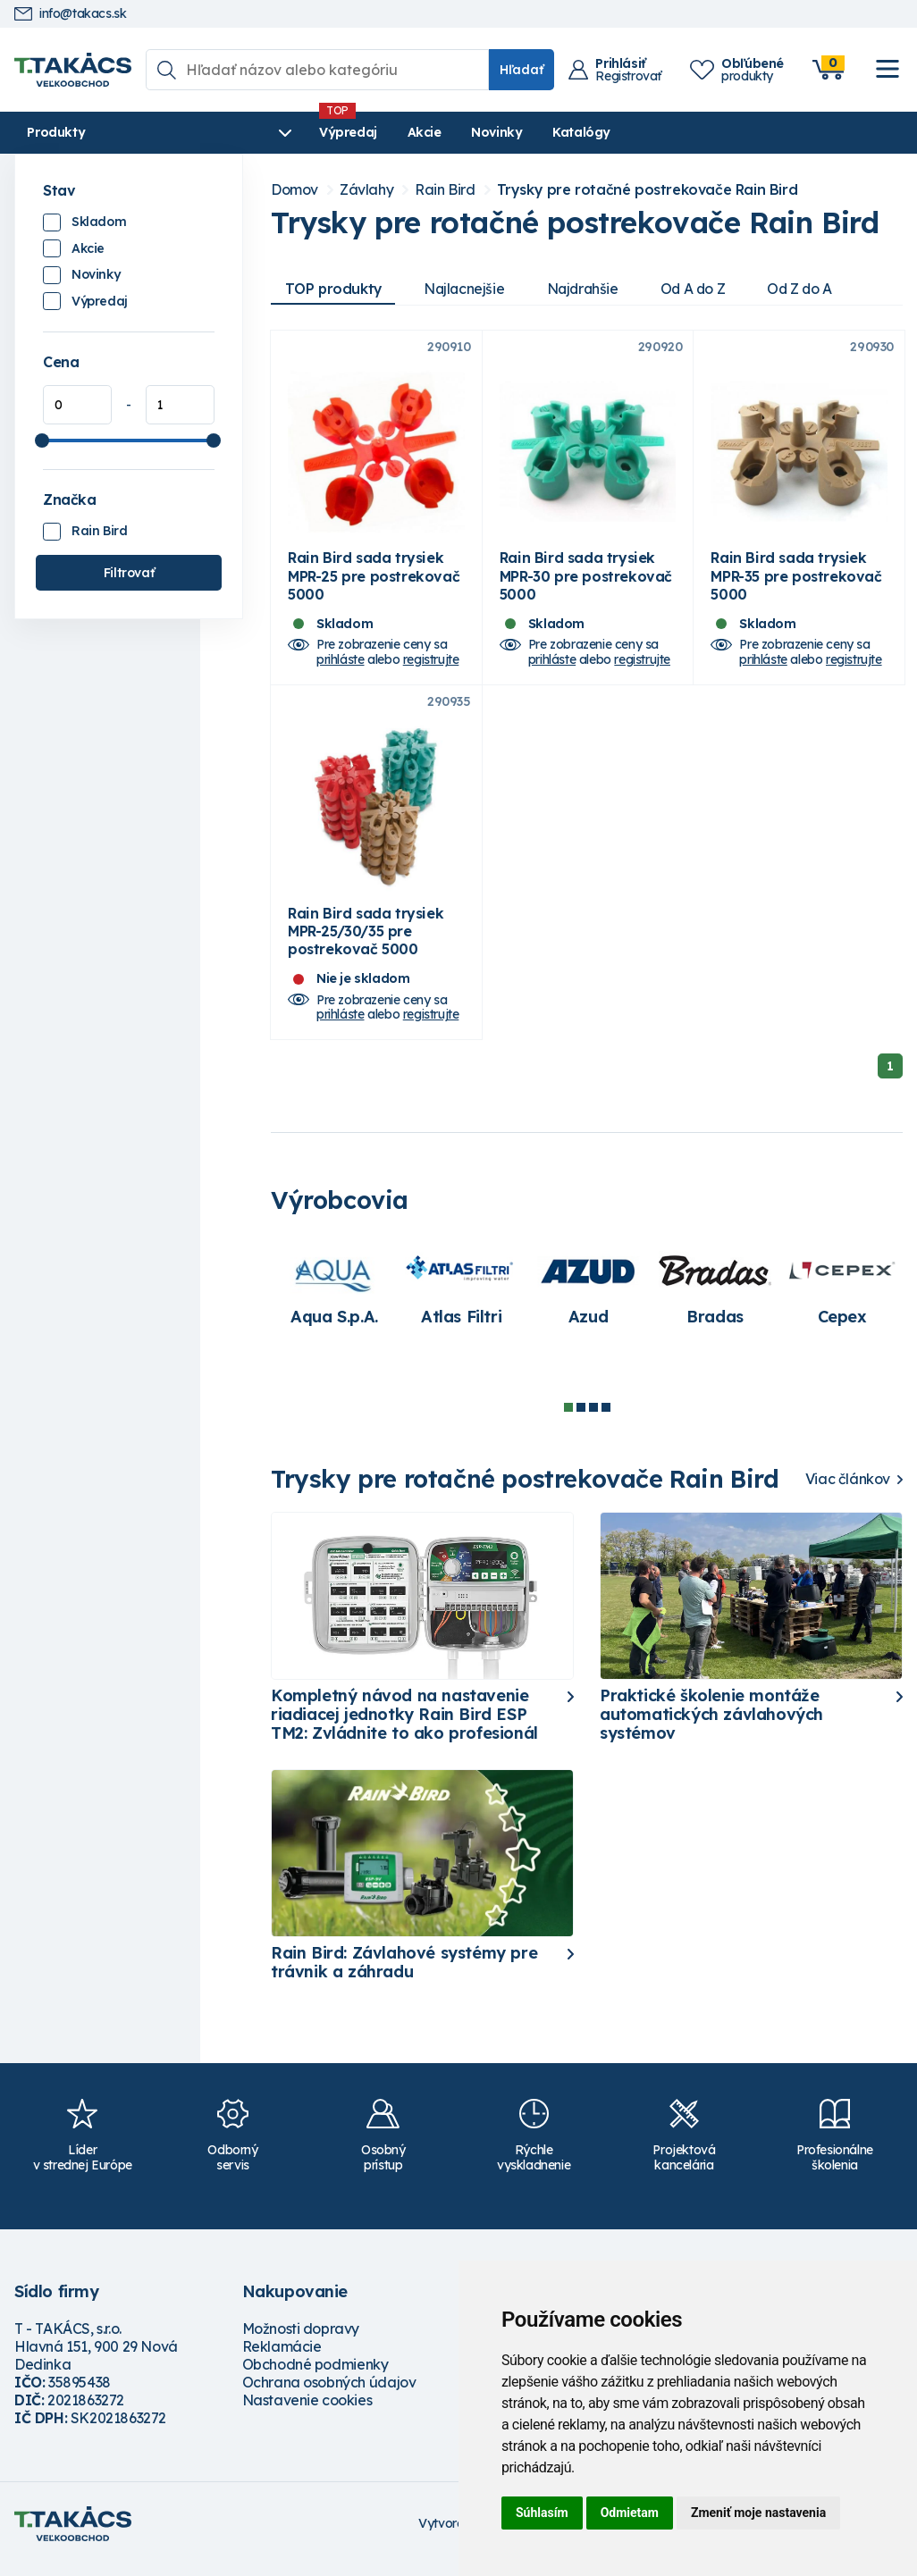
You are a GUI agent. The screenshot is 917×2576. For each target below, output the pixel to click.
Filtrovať (129, 573)
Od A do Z (702, 289)
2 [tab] (580, 1418)
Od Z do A (811, 289)
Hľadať (521, 70)
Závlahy (366, 189)
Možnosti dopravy (301, 2340)
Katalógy (519, 132)
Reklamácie (282, 2358)
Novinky (433, 132)
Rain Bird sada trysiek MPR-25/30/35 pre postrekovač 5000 (365, 942)
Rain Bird (99, 531)
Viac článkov (847, 1489)
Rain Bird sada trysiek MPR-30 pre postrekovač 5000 (586, 581)
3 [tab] (593, 1418)
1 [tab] (568, 1418)
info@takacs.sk (70, 13)
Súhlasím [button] (542, 2512)
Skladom (99, 222)
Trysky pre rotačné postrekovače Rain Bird (647, 189)
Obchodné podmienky (315, 2376)
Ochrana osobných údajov (329, 2394)
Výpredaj (286, 132)
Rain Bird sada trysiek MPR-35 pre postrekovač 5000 (796, 581)
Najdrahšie (588, 289)
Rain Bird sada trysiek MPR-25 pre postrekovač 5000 (373, 581)
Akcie (362, 132)
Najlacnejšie (467, 289)
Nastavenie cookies (307, 2412)
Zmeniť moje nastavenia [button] (758, 2512)
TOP (334, 289)
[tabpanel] (334, 1299)
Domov (294, 189)
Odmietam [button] (630, 2512)
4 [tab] (606, 1418)
